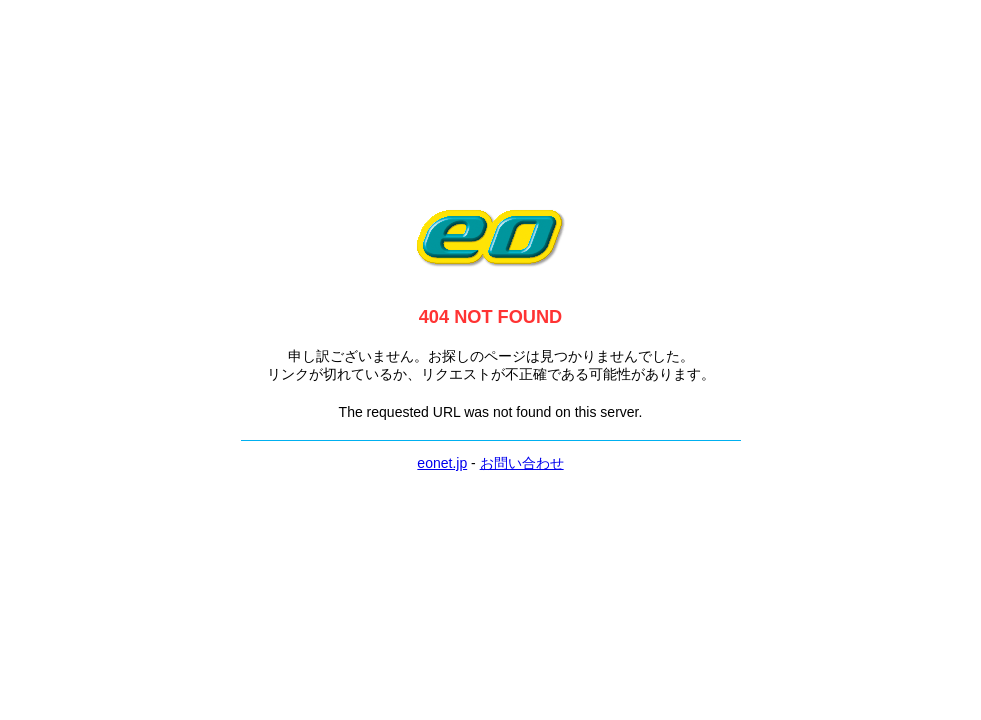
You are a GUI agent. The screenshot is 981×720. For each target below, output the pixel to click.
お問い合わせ (522, 463)
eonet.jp (442, 463)
